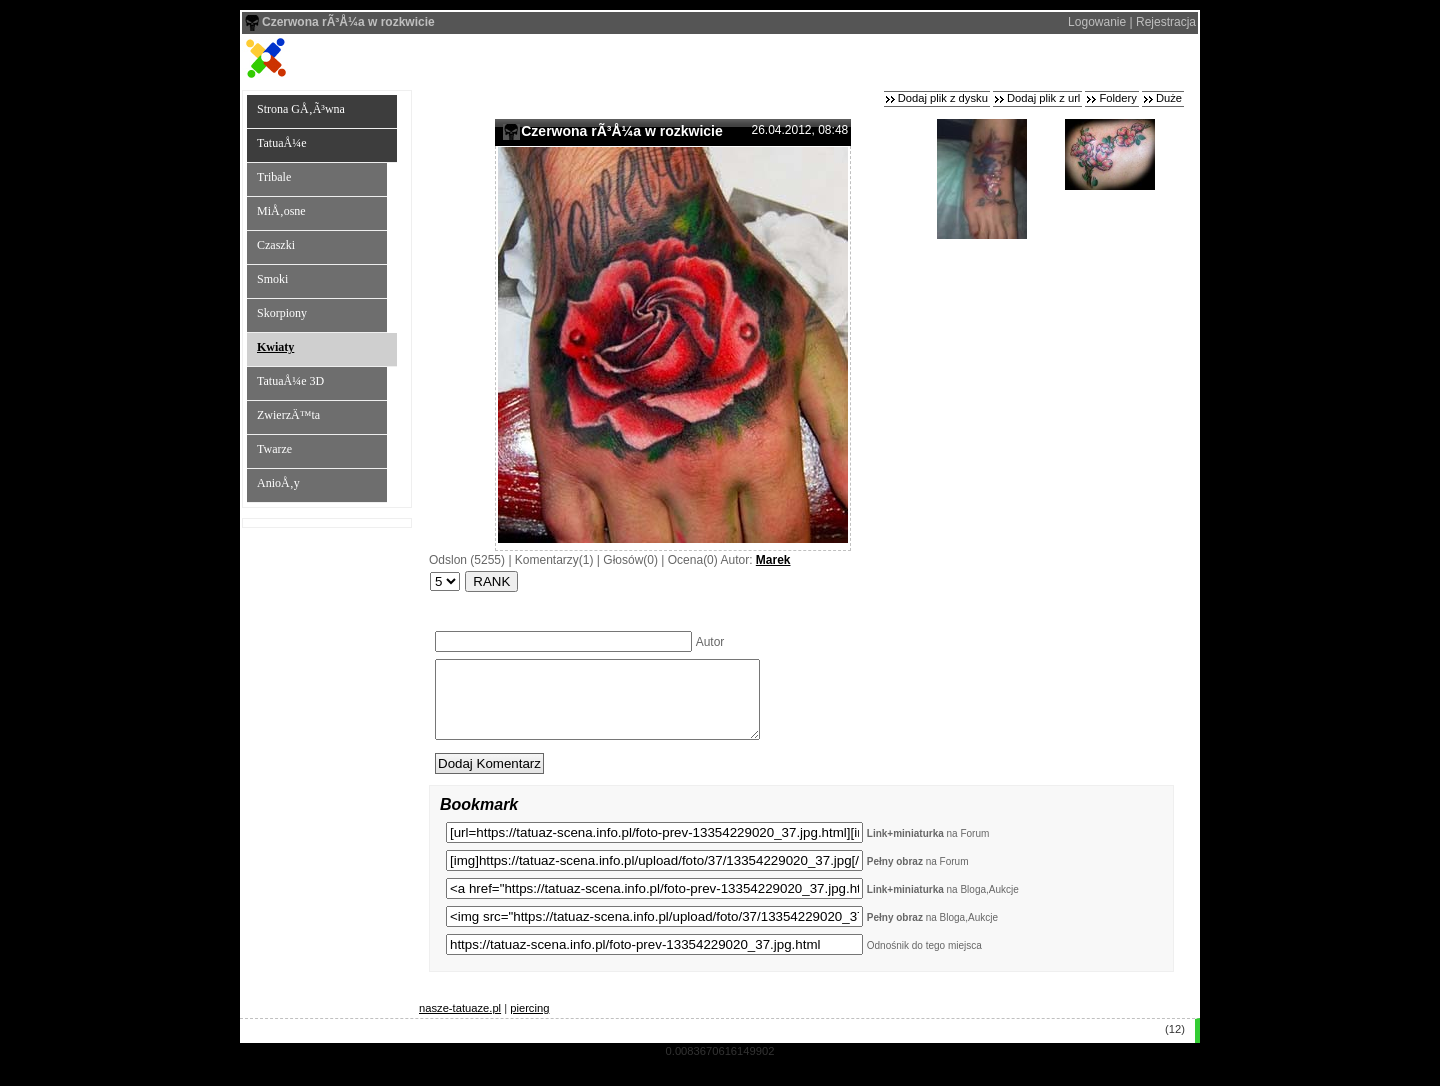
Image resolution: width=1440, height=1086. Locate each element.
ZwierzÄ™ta (288, 415)
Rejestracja (1166, 22)
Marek (773, 560)
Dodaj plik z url (1043, 98)
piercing (529, 1023)
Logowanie (1097, 22)
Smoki (272, 279)
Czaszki (276, 245)
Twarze (274, 449)
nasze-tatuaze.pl (460, 1023)
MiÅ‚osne (281, 211)
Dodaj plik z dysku (943, 98)
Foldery (1117, 98)
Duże (1169, 98)
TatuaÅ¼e (281, 143)
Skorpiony (282, 313)
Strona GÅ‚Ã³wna (301, 109)
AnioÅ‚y (278, 483)
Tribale (274, 177)
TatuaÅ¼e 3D (290, 381)
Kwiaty (275, 347)
